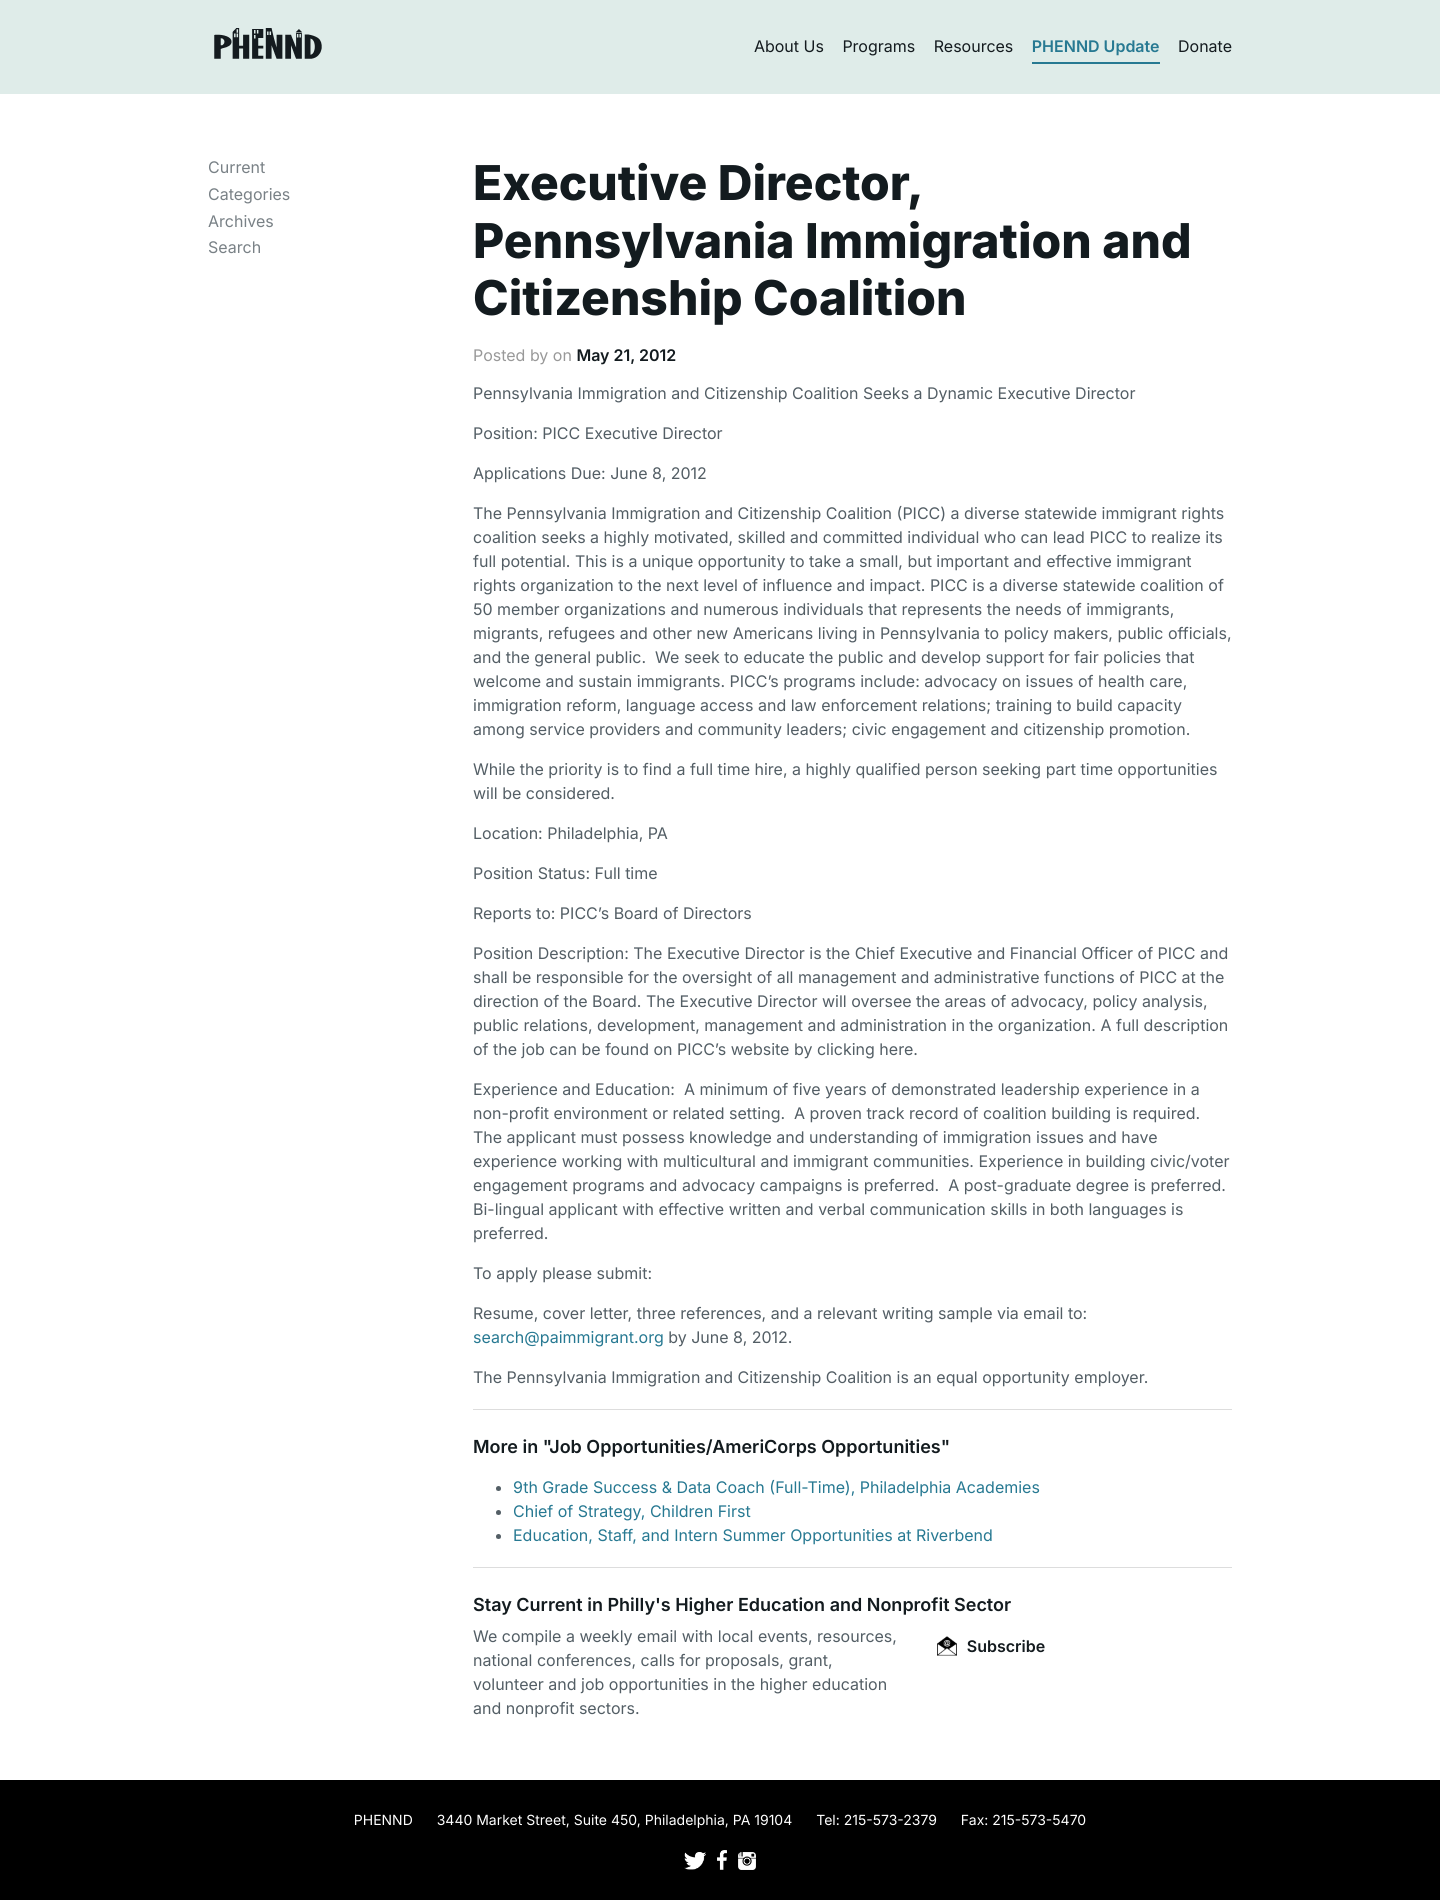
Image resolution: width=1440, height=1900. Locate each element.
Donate (1205, 46)
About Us (789, 46)
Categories (249, 194)
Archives (241, 221)
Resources (974, 46)
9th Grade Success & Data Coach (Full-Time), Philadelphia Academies (776, 1487)
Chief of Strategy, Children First (632, 1511)
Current (236, 167)
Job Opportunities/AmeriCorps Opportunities (744, 1447)
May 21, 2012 (626, 355)
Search (234, 247)
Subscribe (991, 1646)
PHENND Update (1096, 46)
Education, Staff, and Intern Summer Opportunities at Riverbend (753, 1535)
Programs (878, 46)
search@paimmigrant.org (568, 1337)
